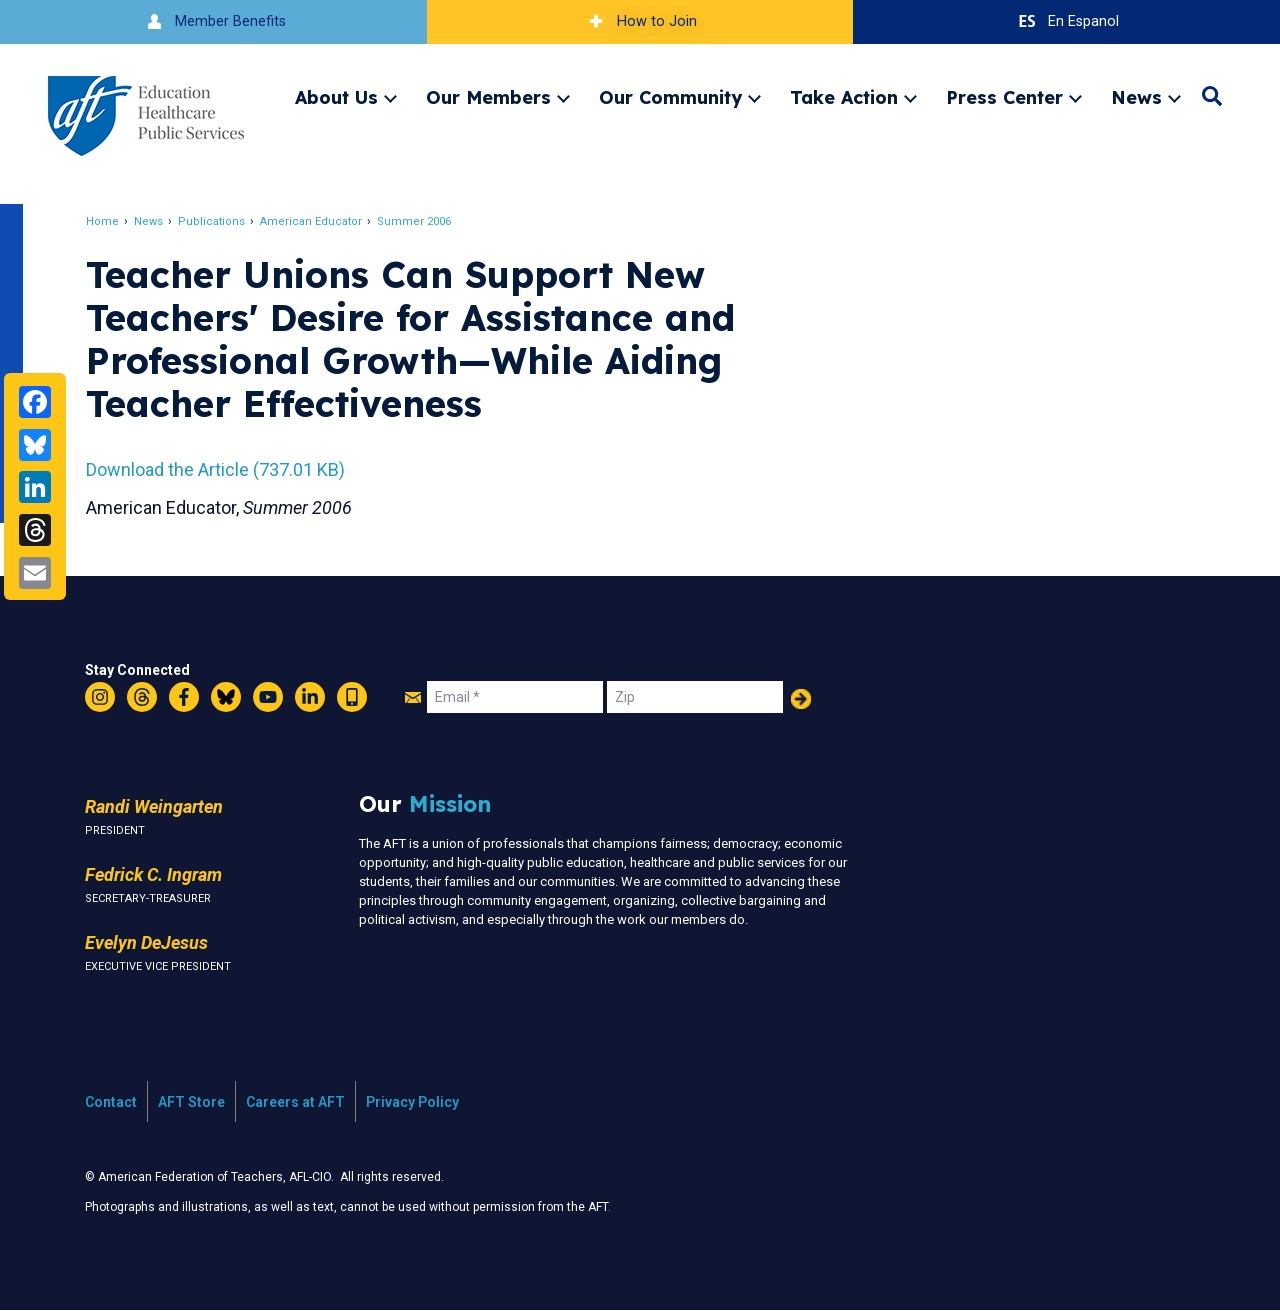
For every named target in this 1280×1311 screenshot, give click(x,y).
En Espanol (1066, 21)
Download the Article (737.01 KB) (217, 469)
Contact (111, 1102)
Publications (213, 221)
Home (104, 221)
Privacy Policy (412, 1102)
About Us (336, 97)
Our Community (670, 97)
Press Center (1004, 97)
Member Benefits (213, 21)
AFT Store (191, 1102)
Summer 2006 (416, 221)
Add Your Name (801, 699)
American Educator (313, 221)
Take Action (844, 97)
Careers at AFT (295, 1102)
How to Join (640, 21)
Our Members (488, 97)
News (1136, 97)
